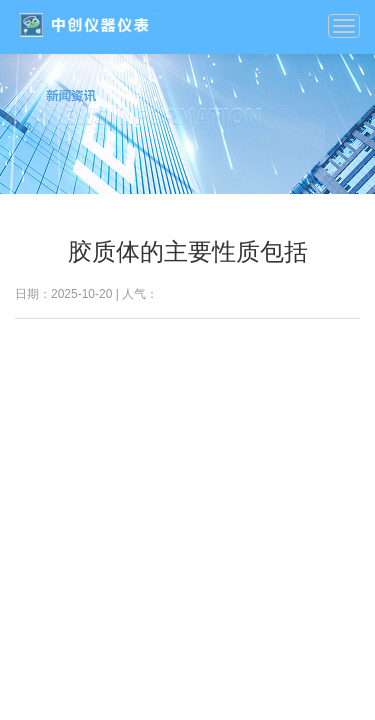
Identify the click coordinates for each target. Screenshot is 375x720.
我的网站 (90, 25)
